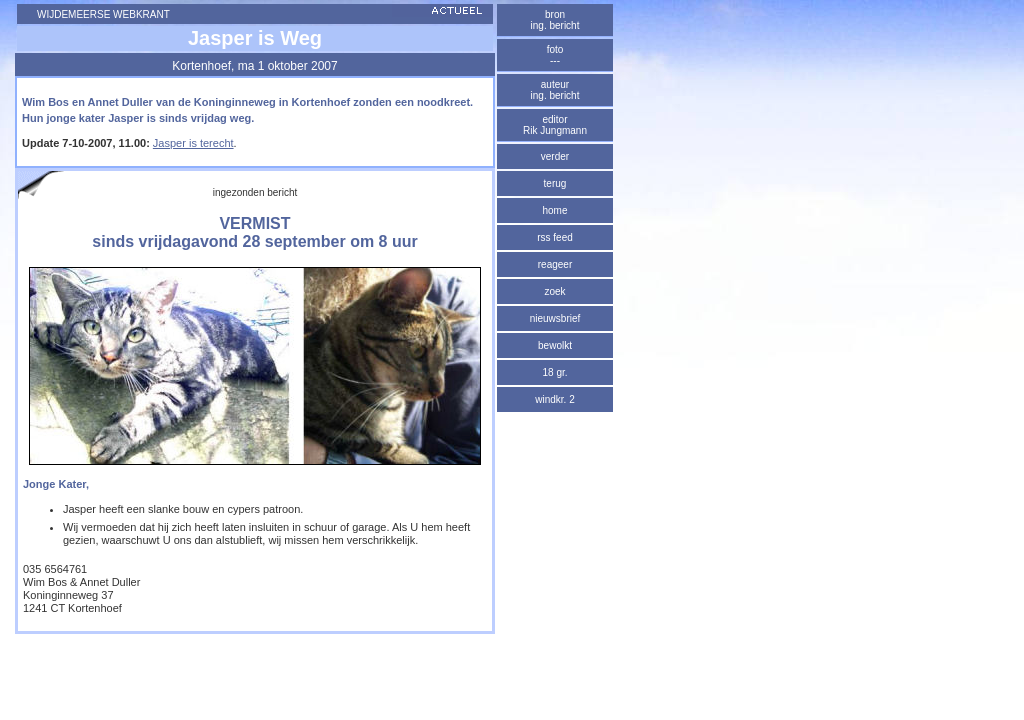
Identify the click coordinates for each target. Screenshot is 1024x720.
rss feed (555, 237)
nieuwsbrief (555, 318)
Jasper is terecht (193, 143)
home (554, 210)
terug (555, 183)
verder (555, 156)
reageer (555, 264)
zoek (554, 291)
